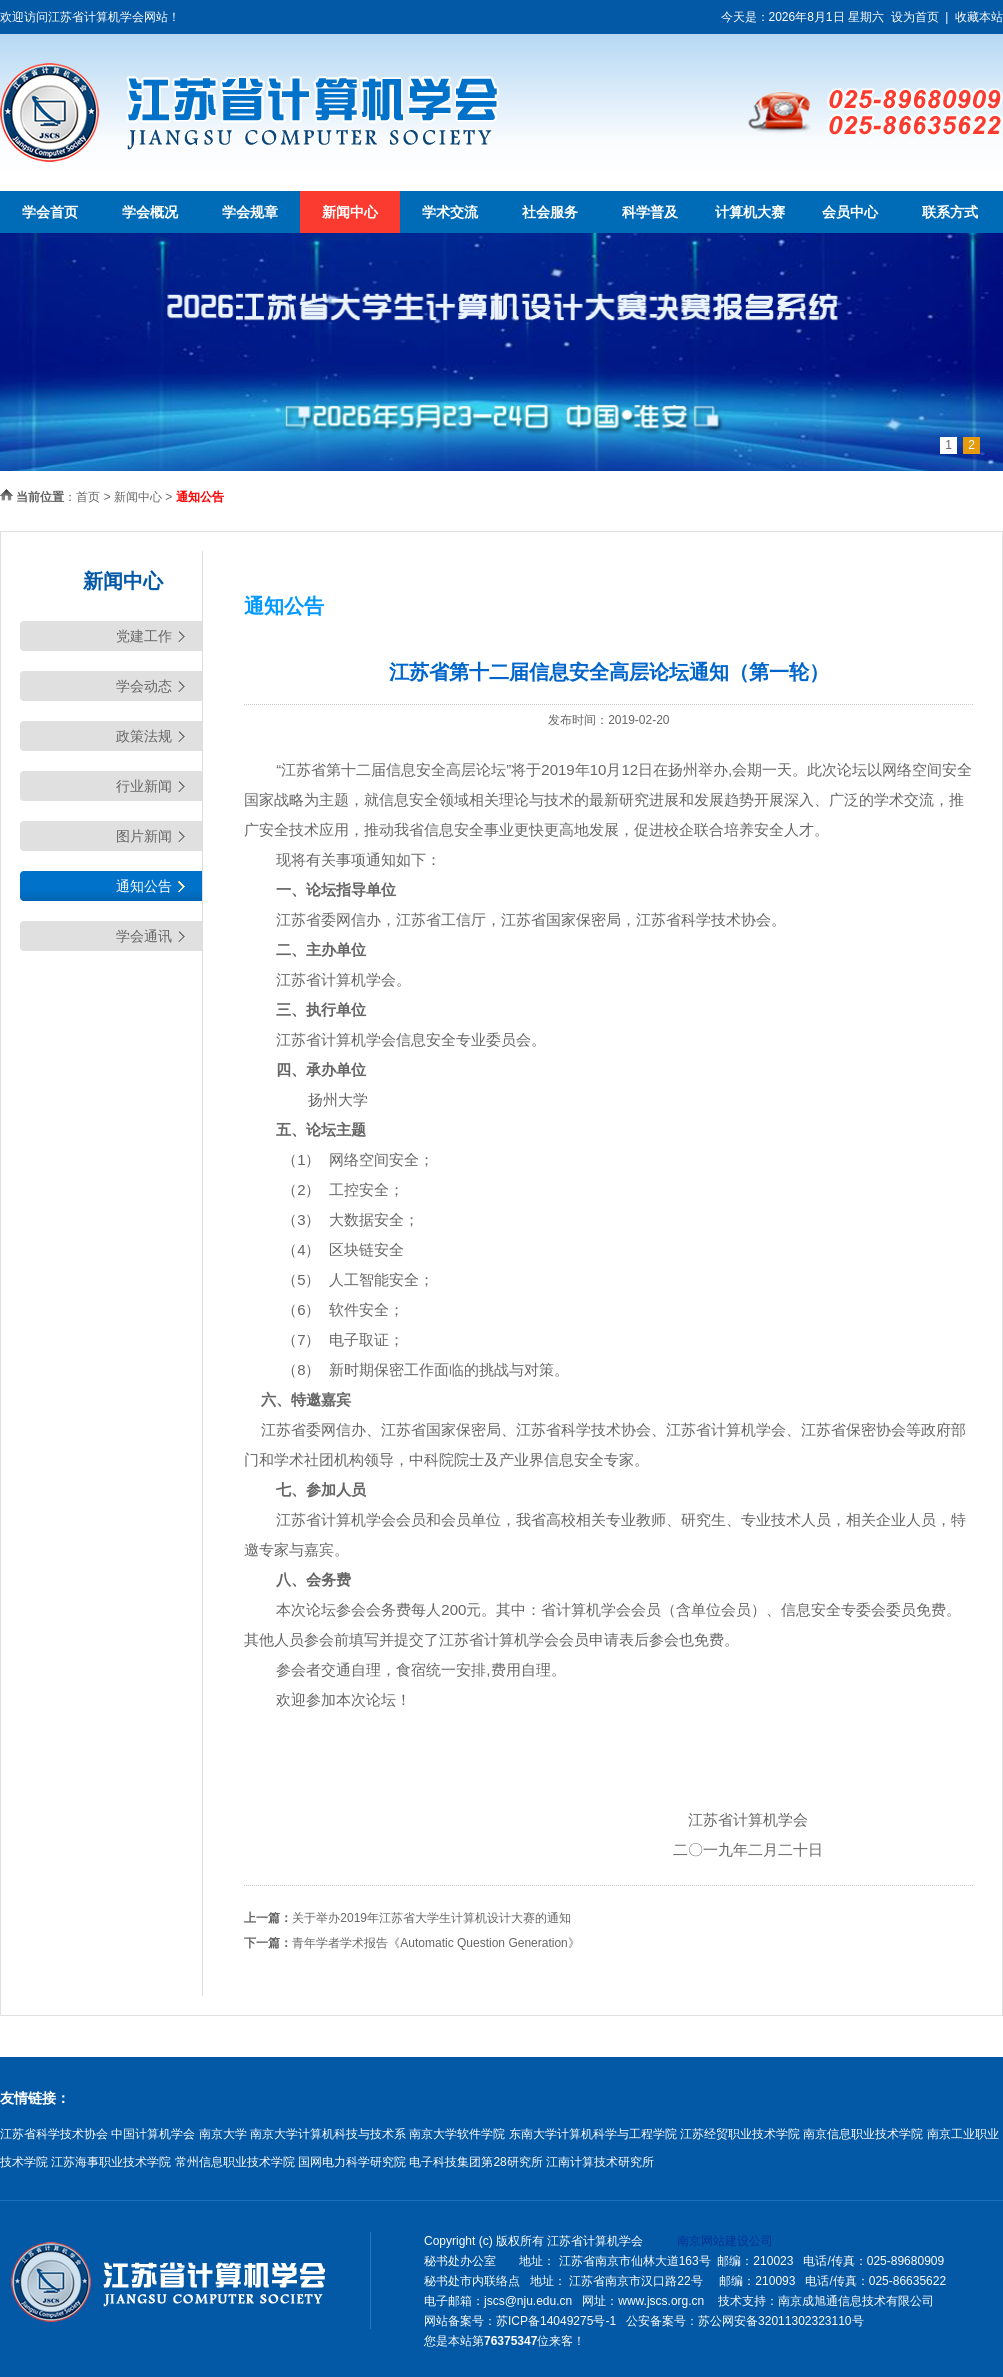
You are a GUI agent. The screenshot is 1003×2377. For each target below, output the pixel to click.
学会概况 (150, 212)
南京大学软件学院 (457, 2134)
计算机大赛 (750, 212)
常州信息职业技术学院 (235, 2162)
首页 (88, 497)
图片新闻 (144, 836)
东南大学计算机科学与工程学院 (593, 2134)
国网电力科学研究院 (352, 2162)
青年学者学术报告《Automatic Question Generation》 (435, 1943)
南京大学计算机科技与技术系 (328, 2134)
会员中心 (850, 212)
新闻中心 (350, 212)
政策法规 (144, 736)
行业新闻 (144, 786)
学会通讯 (144, 936)
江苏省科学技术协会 (54, 2134)
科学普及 (650, 212)
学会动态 (144, 686)
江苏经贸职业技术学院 (740, 2134)
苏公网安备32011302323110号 (780, 2321)
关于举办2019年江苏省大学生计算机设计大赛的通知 (431, 1918)
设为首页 (915, 17)
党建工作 (144, 636)
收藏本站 (979, 17)
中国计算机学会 (153, 2134)
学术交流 (450, 212)
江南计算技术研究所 (600, 2162)
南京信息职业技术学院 (863, 2134)
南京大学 (223, 2134)
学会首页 (50, 212)
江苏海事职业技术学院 (111, 2162)
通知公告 (144, 886)
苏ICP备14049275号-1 (556, 2321)
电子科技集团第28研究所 (475, 2162)
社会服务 (550, 212)
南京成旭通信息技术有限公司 (856, 2301)
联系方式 (950, 212)
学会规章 (250, 212)
